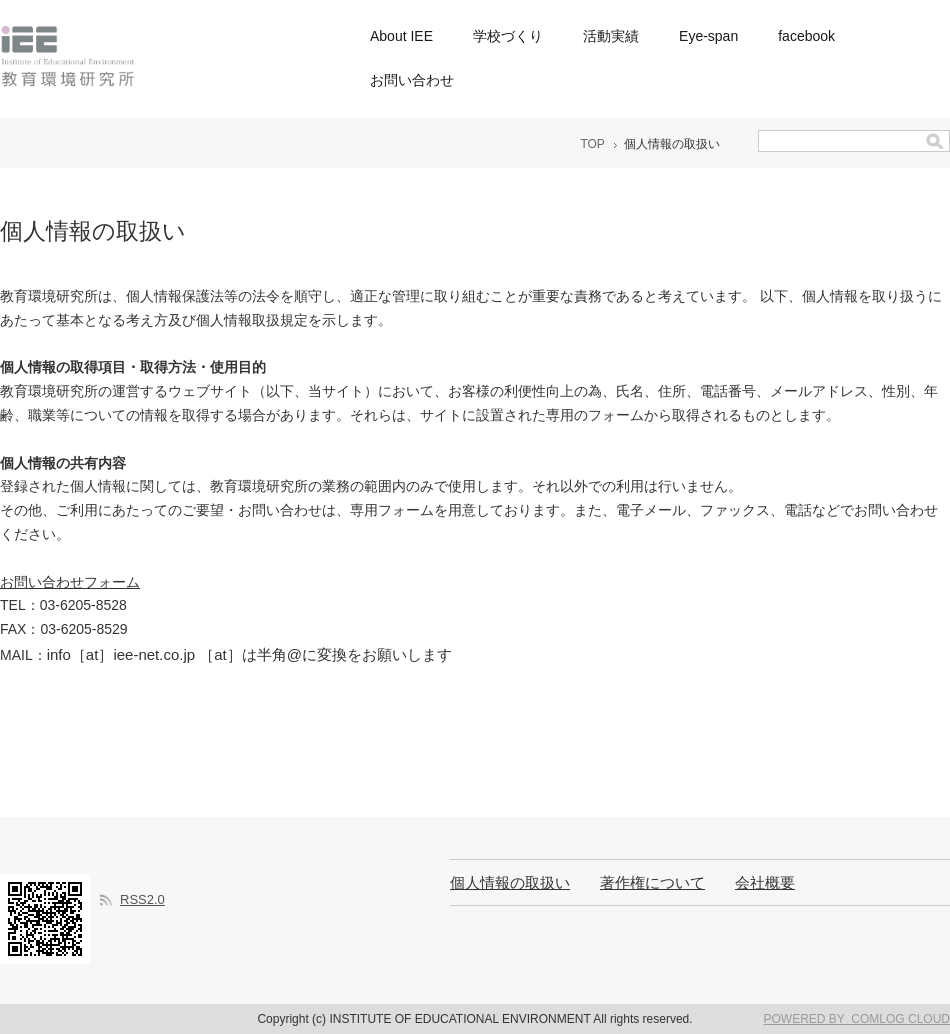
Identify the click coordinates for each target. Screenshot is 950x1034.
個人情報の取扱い (510, 882)
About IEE (401, 36)
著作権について (652, 882)
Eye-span (708, 36)
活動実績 (611, 36)
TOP (592, 144)
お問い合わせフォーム (70, 582)
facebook (806, 36)
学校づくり (508, 36)
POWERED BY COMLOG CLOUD (857, 1019)
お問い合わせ (412, 80)
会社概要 (765, 882)
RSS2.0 (142, 899)
